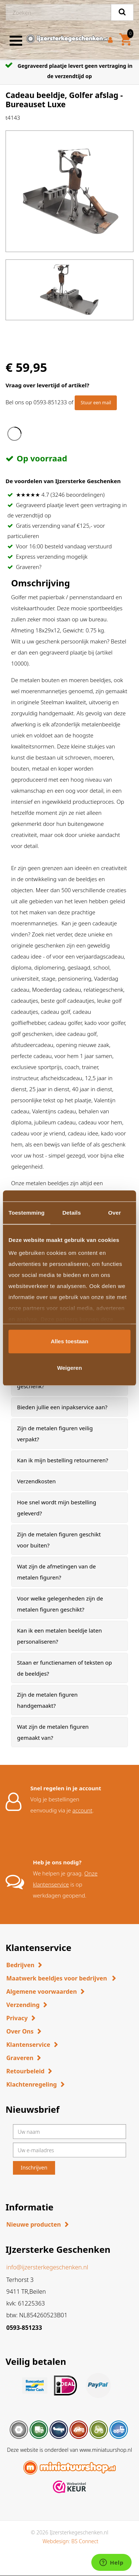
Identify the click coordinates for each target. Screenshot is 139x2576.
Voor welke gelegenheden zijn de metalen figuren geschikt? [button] (60, 1604)
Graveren (19, 2058)
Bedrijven (20, 1965)
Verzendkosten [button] (36, 1481)
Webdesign (56, 2541)
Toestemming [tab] (27, 1213)
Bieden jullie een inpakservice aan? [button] (62, 1407)
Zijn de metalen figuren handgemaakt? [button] (47, 1700)
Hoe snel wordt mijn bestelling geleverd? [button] (56, 1507)
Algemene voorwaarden (41, 1991)
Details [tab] (71, 1213)
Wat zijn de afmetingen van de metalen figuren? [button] (56, 1572)
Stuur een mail (96, 402)
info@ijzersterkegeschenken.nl (47, 2267)
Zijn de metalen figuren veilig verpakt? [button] (55, 1433)
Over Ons (20, 2031)
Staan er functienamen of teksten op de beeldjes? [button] (64, 1668)
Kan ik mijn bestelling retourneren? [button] (62, 1460)
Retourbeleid (25, 2071)
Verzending (23, 2005)
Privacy (17, 2018)
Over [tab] (114, 1213)
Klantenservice (28, 2045)
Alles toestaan (69, 1341)
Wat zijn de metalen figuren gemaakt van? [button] (53, 1732)
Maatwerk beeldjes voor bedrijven (57, 1978)
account (82, 1810)
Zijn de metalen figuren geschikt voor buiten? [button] (59, 1539)
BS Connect (84, 2541)
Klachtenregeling (31, 2084)
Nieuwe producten (33, 2224)
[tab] (69, 1407)
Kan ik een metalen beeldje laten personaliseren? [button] (59, 1636)
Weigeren (69, 1368)
